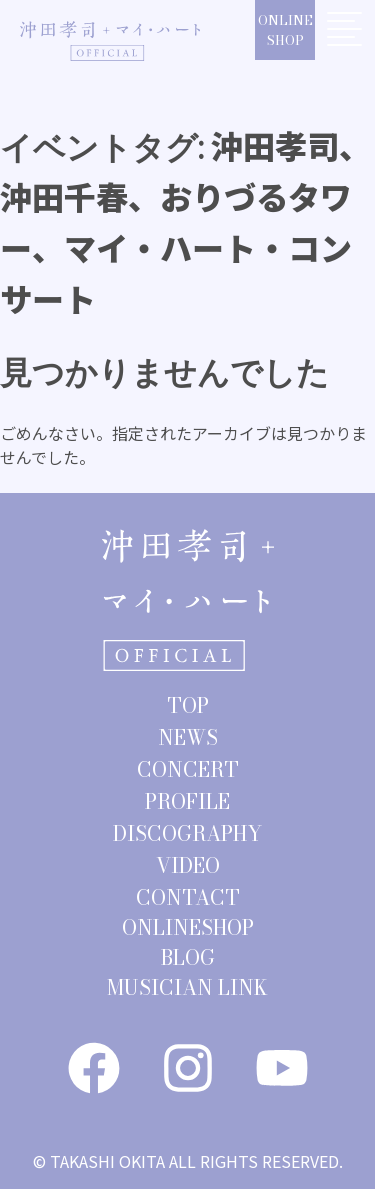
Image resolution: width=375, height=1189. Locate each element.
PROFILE (187, 801)
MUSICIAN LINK (187, 987)
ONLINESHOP (285, 30)
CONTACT (188, 897)
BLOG (188, 957)
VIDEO (188, 865)
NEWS (188, 737)
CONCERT (188, 769)
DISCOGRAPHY (187, 833)
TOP (188, 705)
